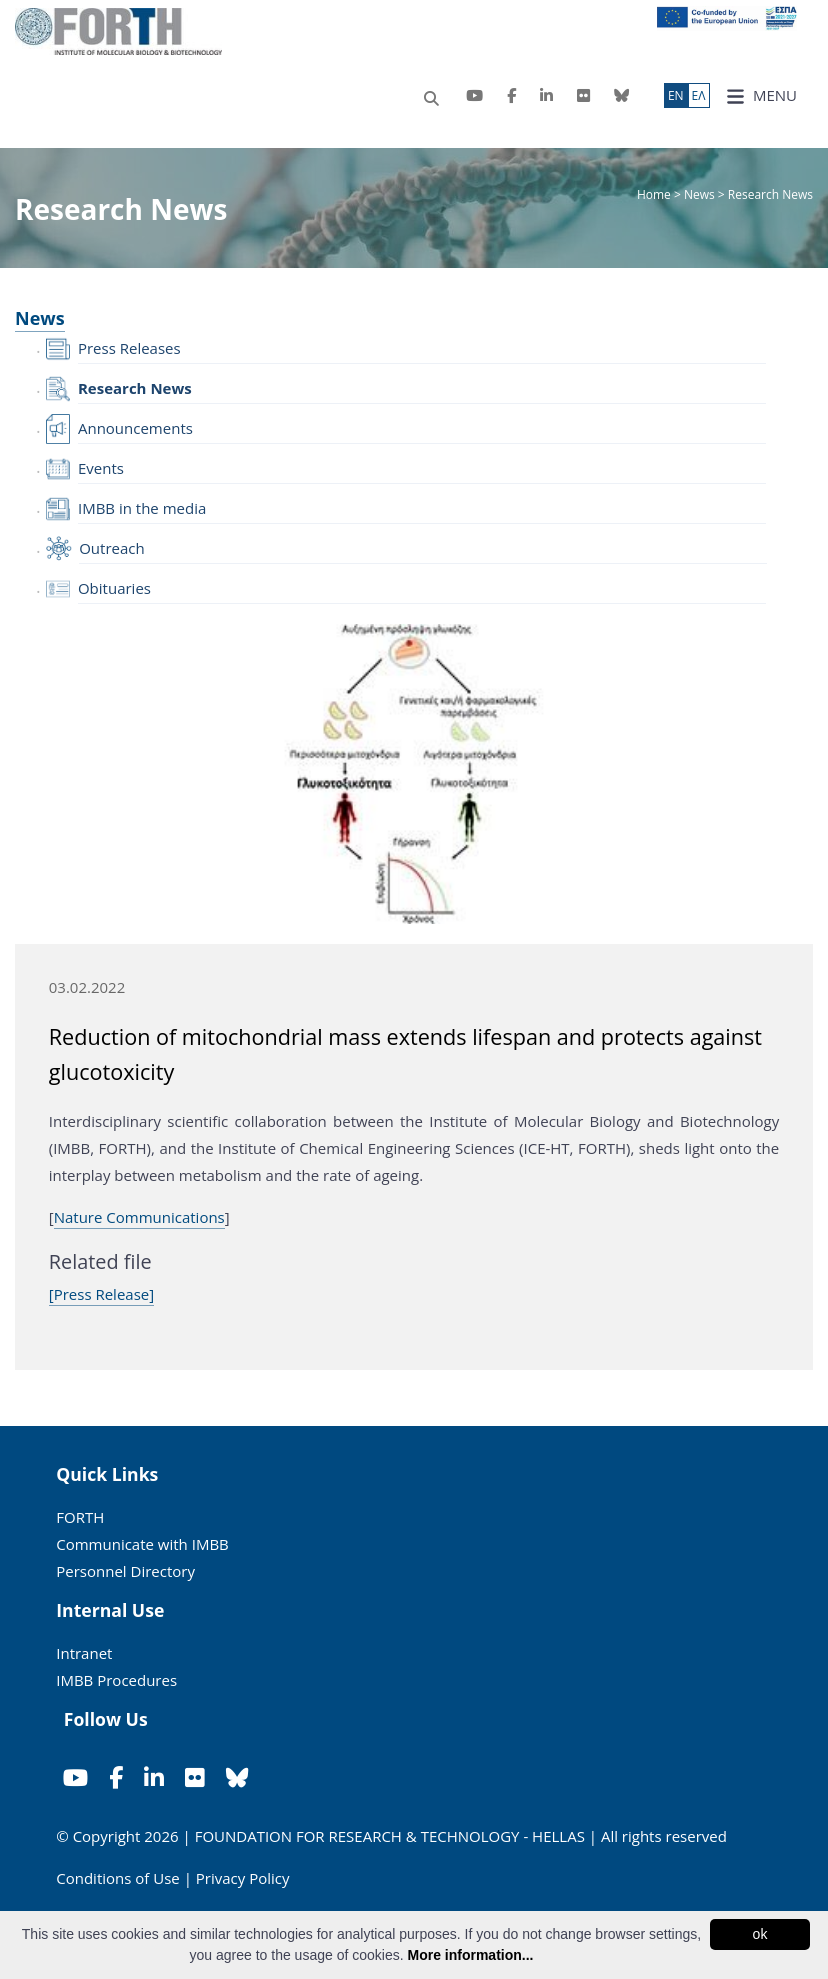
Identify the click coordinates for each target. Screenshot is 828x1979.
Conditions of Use (118, 1878)
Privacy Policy (243, 1878)
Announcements (135, 428)
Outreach (112, 548)
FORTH (80, 1517)
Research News (135, 388)
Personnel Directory (125, 1571)
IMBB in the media (142, 508)
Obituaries (114, 588)
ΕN (676, 95)
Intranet (84, 1653)
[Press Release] (101, 1294)
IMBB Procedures (116, 1680)
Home (655, 194)
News (699, 194)
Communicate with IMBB (142, 1544)
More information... (470, 1955)
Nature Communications (139, 1217)
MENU (761, 95)
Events (101, 468)
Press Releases (129, 348)
